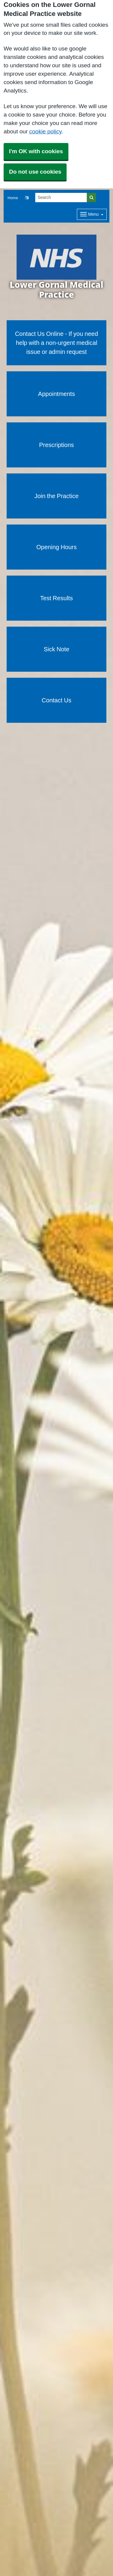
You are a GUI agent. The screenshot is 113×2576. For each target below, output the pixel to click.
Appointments (56, 394)
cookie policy (45, 131)
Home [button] (13, 198)
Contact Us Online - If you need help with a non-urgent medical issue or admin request (56, 343)
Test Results (56, 598)
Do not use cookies (35, 172)
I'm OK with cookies (36, 151)
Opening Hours (56, 547)
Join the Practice (56, 496)
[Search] (61, 197)
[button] (26, 198)
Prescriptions (56, 445)
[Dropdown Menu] (92, 214)
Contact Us (56, 700)
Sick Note (56, 649)
